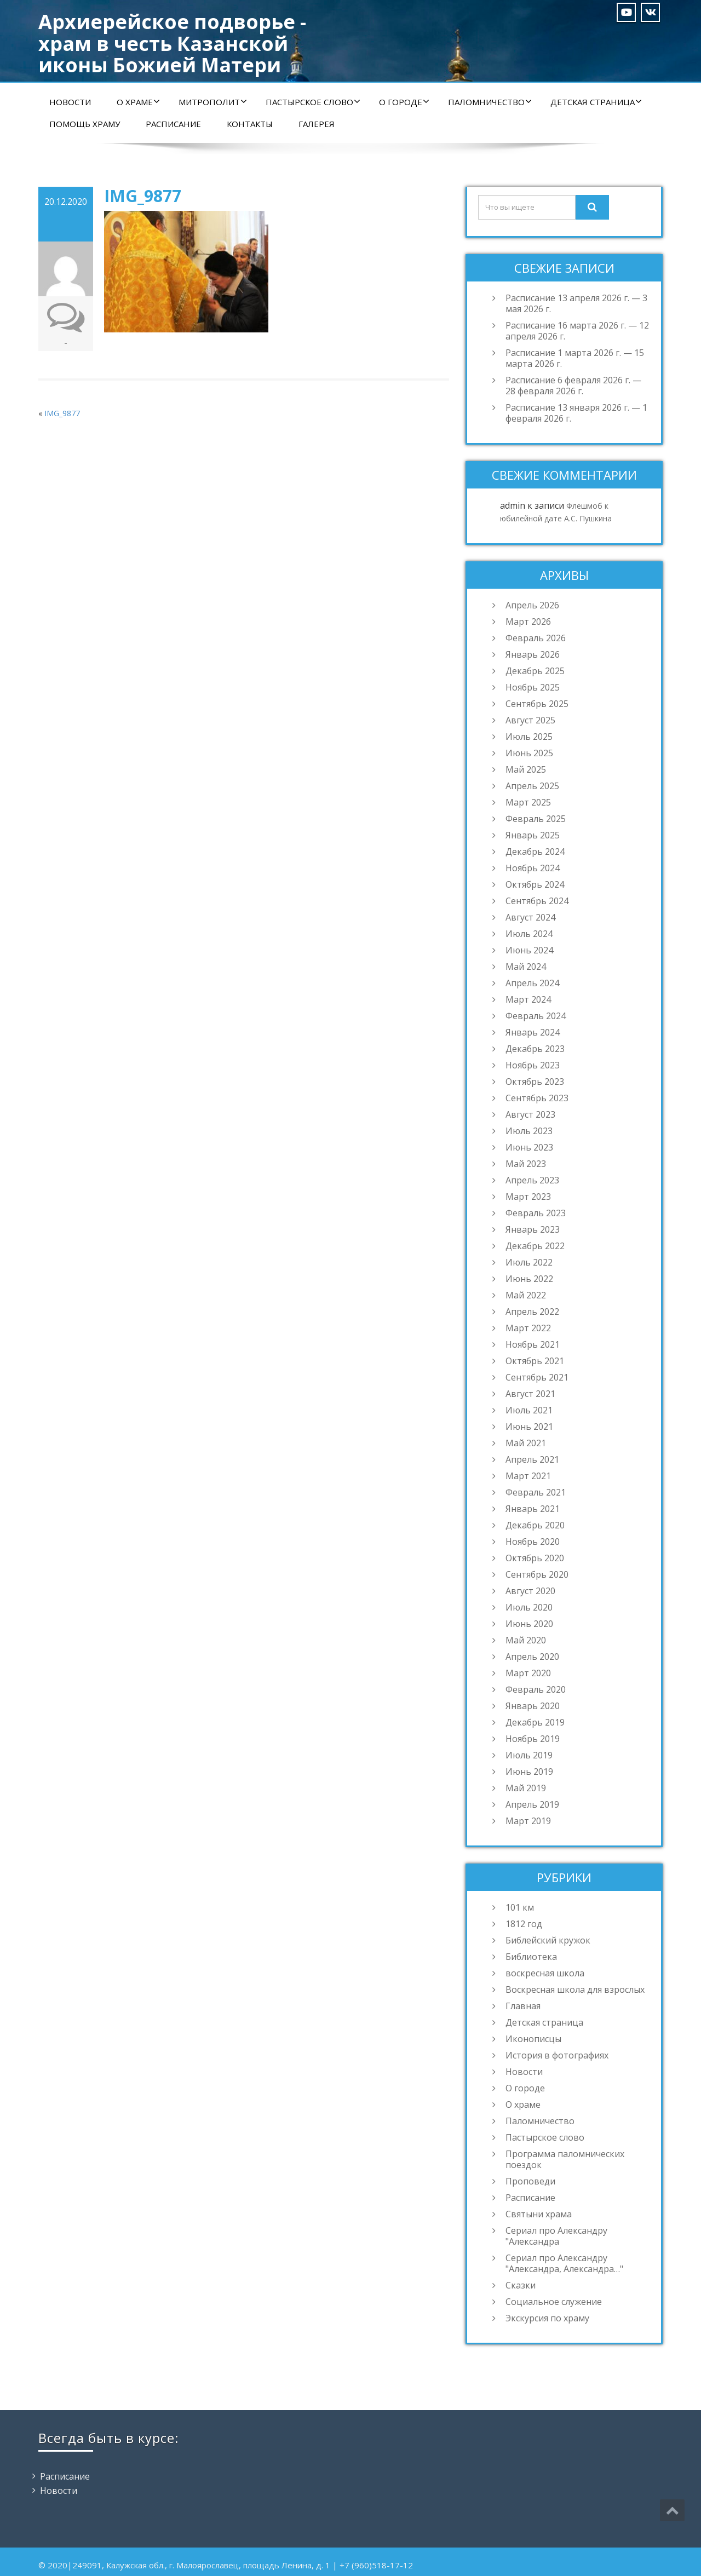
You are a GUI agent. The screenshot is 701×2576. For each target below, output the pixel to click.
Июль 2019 (529, 1755)
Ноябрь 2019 (532, 1738)
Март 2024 (528, 999)
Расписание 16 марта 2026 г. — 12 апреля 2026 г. (577, 331)
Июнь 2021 (529, 1426)
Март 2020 (528, 1673)
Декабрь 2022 (535, 1245)
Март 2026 (528, 621)
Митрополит (213, 101)
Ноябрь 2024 (532, 868)
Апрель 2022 (532, 1311)
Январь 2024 (532, 1032)
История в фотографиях (556, 2055)
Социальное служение (553, 2301)
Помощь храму (84, 123)
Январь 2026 (532, 654)
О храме (138, 101)
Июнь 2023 (529, 1147)
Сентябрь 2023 (536, 1097)
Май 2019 (525, 1788)
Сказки (520, 2285)
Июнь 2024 (529, 950)
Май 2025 (525, 769)
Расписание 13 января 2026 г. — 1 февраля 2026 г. (576, 413)
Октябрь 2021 (534, 1360)
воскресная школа (544, 1973)
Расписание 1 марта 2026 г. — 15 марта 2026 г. (574, 358)
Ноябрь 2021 (532, 1344)
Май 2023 (525, 1163)
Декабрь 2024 (535, 851)
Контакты (250, 123)
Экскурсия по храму (547, 2318)
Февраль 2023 (535, 1213)
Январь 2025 (532, 835)
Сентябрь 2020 (536, 1574)
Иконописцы (533, 2038)
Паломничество (490, 101)
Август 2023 (530, 1114)
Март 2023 (528, 1196)
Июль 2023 (529, 1130)
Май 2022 (525, 1295)
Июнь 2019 (529, 1771)
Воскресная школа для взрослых (575, 1989)
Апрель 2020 (532, 1656)
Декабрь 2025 (535, 670)
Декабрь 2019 (535, 1722)
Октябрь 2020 (534, 1558)
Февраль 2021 (535, 1492)
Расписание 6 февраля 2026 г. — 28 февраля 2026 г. (573, 385)
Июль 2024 (529, 933)
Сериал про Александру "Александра (556, 2236)
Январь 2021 (532, 1508)
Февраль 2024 (535, 1015)
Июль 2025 (529, 736)
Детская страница (596, 101)
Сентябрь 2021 (536, 1377)
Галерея (316, 123)
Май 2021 (525, 1443)
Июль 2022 (529, 1262)
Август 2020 (530, 1590)
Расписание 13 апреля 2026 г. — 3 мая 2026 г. (576, 303)
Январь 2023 (532, 1229)
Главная (523, 2005)
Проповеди (530, 2181)
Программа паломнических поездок (564, 2159)
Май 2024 (525, 966)
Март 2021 (528, 1475)
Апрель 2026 (532, 605)
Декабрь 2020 (535, 1525)
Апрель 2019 (532, 1804)
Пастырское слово (313, 101)
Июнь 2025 (529, 753)
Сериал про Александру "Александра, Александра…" (564, 2263)
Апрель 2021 (532, 1459)
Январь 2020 (532, 1705)
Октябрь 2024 (534, 884)
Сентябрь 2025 (536, 703)
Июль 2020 (529, 1607)
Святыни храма (538, 2214)
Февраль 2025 (535, 818)
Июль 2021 (529, 1410)
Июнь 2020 (529, 1623)
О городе (404, 101)
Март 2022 (528, 1328)
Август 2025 (530, 720)
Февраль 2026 (535, 638)
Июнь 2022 (529, 1278)
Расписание (173, 123)
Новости (70, 101)
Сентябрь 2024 (536, 900)
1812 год (523, 1923)
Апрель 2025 (532, 785)
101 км (519, 1907)
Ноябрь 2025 (532, 687)
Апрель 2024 (532, 983)
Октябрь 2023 (534, 1081)
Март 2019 (528, 1820)
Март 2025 (528, 802)
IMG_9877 (62, 413)
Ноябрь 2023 (532, 1065)
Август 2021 (530, 1393)
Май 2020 (525, 1640)
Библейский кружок (547, 1940)
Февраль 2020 (535, 1689)
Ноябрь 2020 (532, 1541)
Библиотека (531, 1956)
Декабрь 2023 (535, 1048)
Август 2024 (530, 917)
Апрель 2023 (532, 1180)
